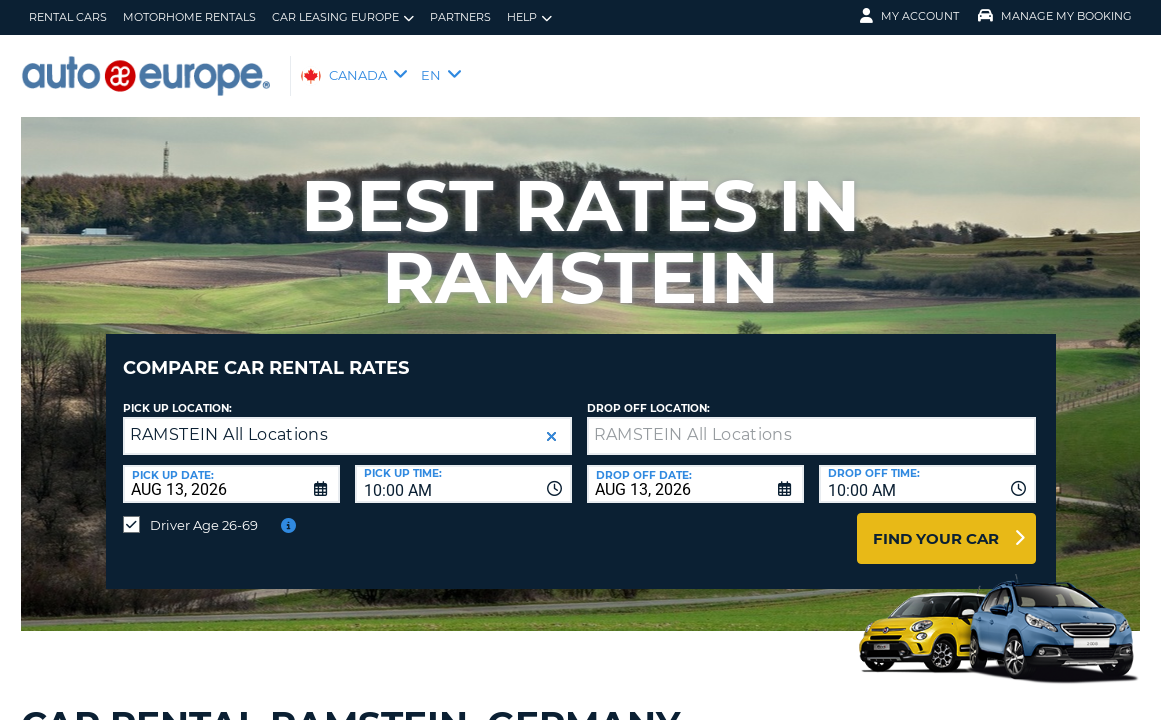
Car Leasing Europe (343, 17)
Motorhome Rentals (189, 17)
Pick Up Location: (177, 393)
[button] (551, 421)
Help (529, 17)
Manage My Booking (1055, 16)
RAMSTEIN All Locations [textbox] (229, 419)
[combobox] (463, 469)
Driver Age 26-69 (204, 510)
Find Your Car (936, 523)
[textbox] (811, 421)
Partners (460, 17)
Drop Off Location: (648, 393)
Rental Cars (68, 17)
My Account (909, 16)
